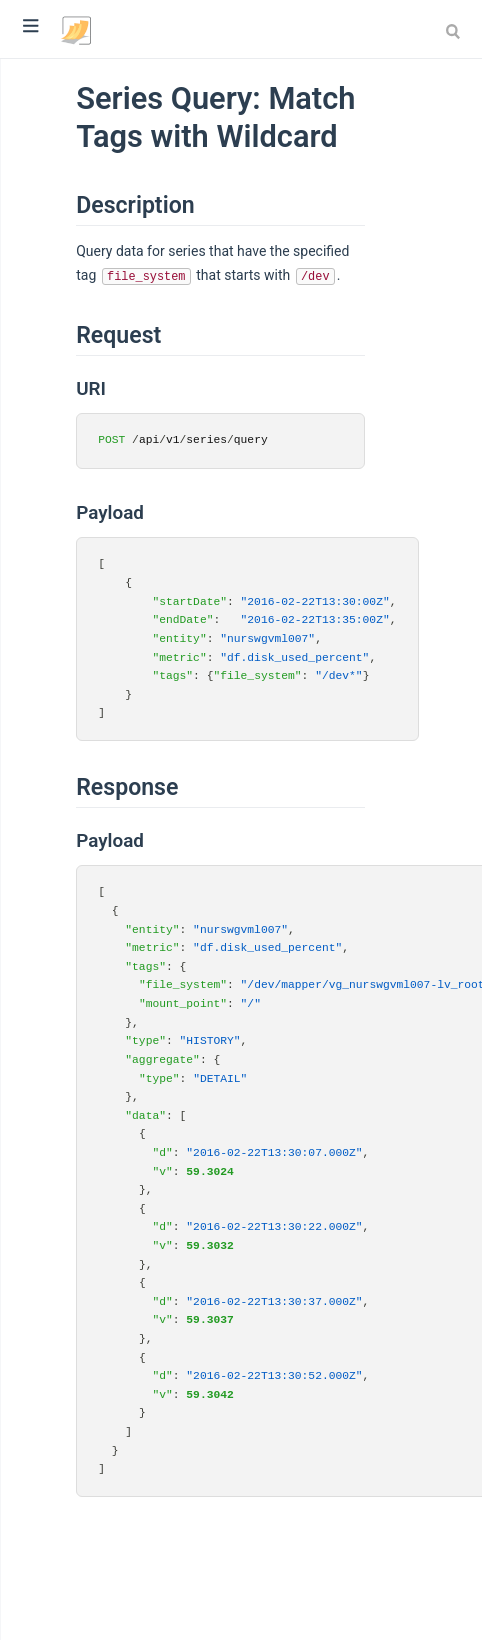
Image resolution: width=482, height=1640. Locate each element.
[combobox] (456, 30)
